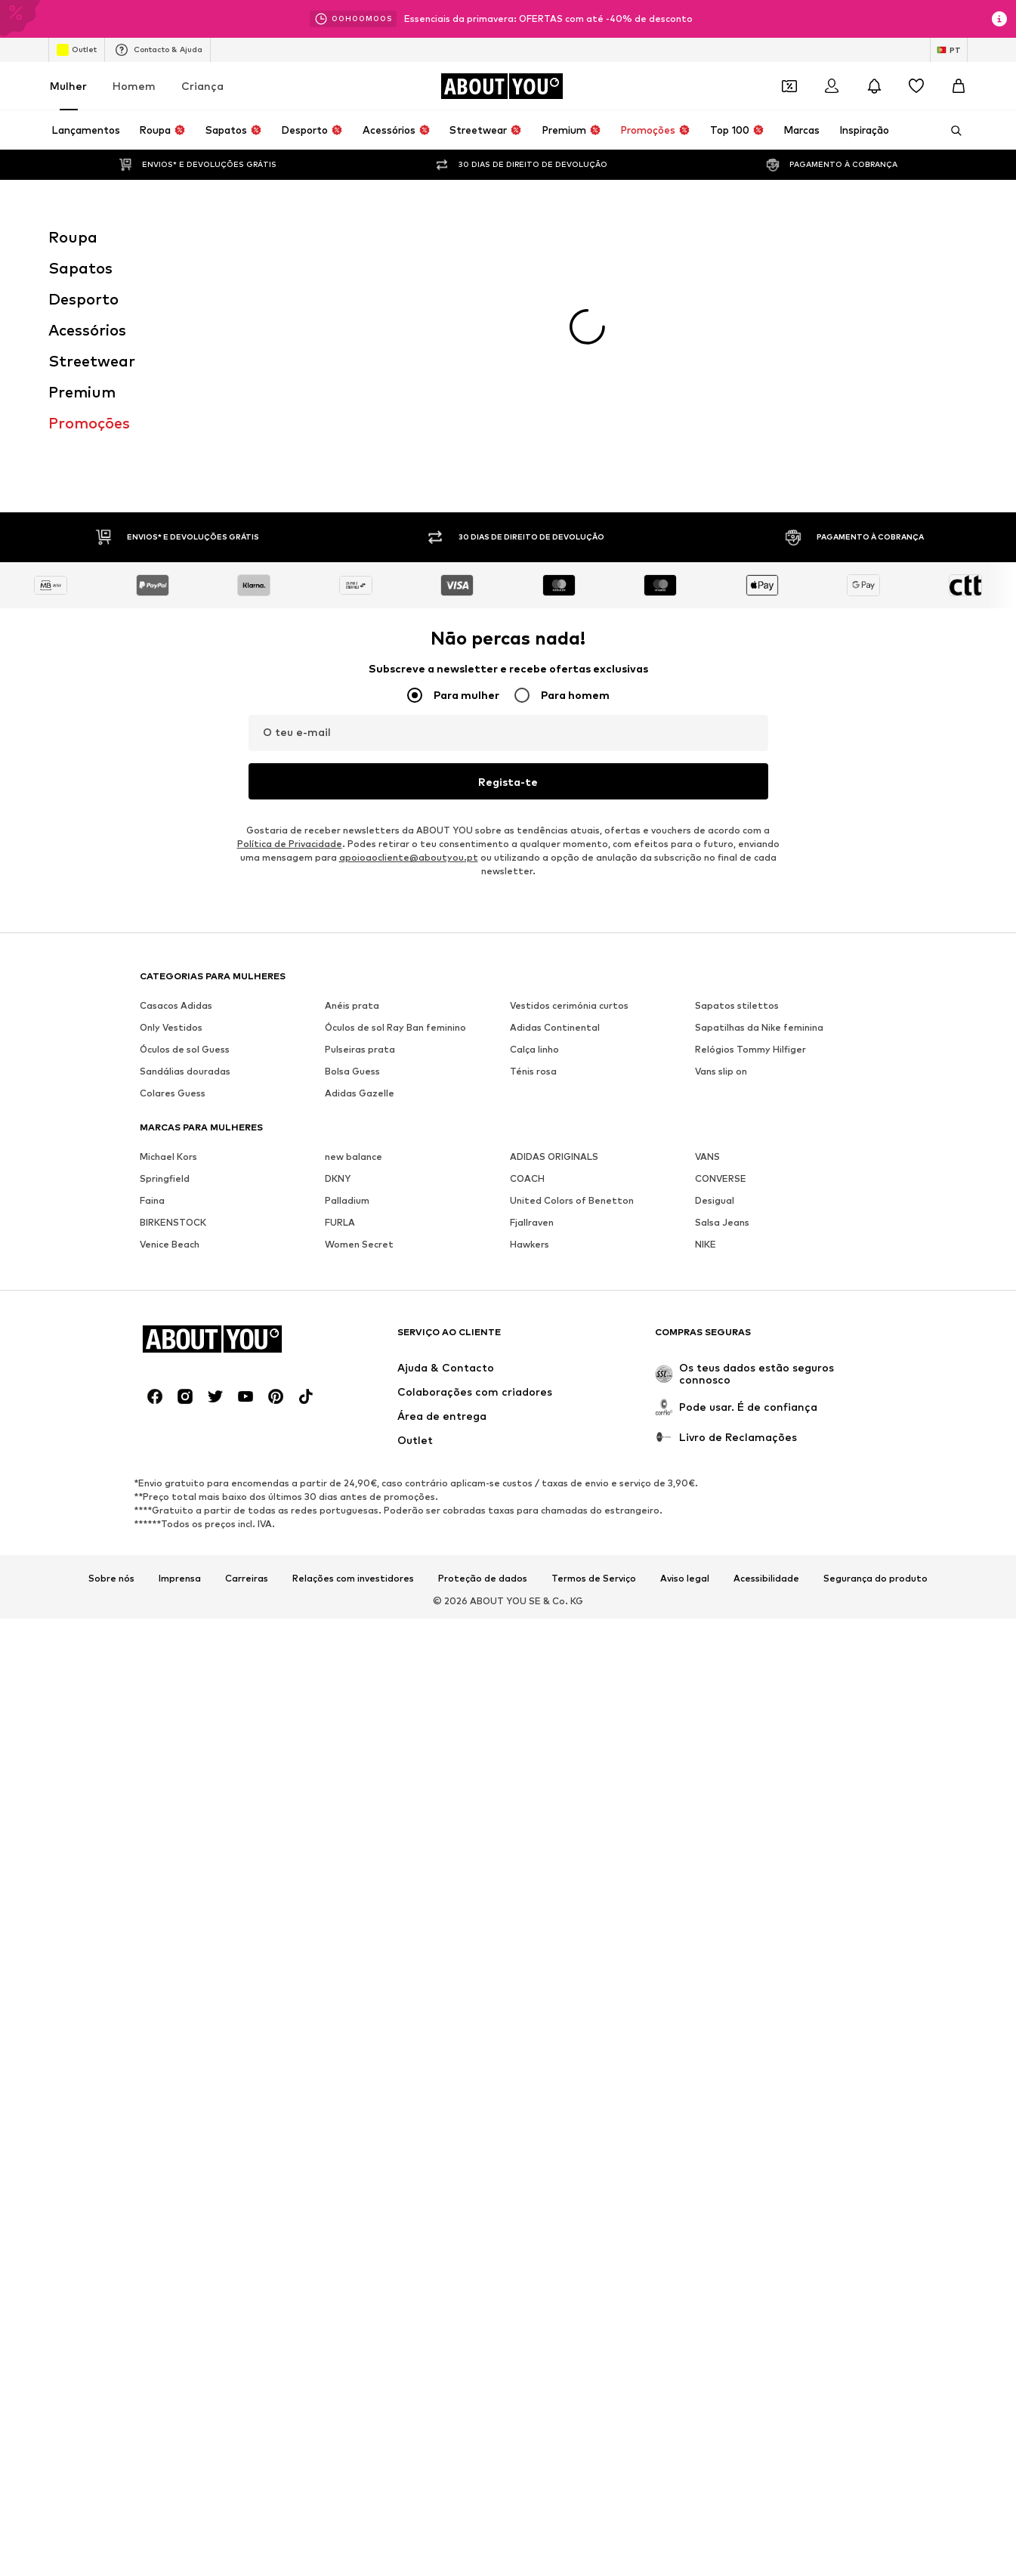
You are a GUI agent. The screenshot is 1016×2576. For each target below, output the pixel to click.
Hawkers (529, 1027)
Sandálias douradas (185, 854)
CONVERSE (720, 961)
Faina (152, 983)
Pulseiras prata (360, 832)
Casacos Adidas (176, 788)
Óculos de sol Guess (185, 832)
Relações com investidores (353, 1361)
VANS (707, 939)
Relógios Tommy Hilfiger (750, 832)
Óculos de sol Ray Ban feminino (395, 810)
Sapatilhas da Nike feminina (759, 810)
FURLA (340, 1005)
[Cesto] (959, 86)
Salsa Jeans (722, 1005)
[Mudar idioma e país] (949, 50)
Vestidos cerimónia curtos (569, 788)
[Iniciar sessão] (832, 86)
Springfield (165, 961)
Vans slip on (721, 854)
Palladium (347, 983)
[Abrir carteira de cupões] (789, 86)
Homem (134, 85)
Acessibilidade (766, 1361)
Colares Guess (172, 876)
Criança (202, 85)
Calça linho (534, 832)
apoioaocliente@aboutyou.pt (408, 640)
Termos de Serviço (593, 1361)
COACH (527, 961)
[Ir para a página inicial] (501, 86)
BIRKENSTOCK (173, 1005)
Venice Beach (169, 1027)
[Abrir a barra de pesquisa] (951, 131)
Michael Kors (168, 939)
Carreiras (246, 1361)
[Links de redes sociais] (155, 1179)
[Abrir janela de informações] (999, 18)
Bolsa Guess (352, 854)
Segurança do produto (875, 1361)
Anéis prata (352, 788)
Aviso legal (684, 1361)
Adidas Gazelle (359, 876)
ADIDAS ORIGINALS (554, 939)
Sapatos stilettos (737, 788)
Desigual (714, 983)
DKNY (338, 961)
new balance (353, 939)
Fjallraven (532, 1005)
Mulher (68, 85)
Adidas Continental (555, 810)
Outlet (77, 50)
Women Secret (359, 1027)
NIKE (705, 1027)
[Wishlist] (916, 86)
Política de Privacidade (289, 626)
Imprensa (180, 1361)
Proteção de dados (482, 1361)
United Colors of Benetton (572, 983)
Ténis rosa (533, 854)
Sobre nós (111, 1361)
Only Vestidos (171, 810)
